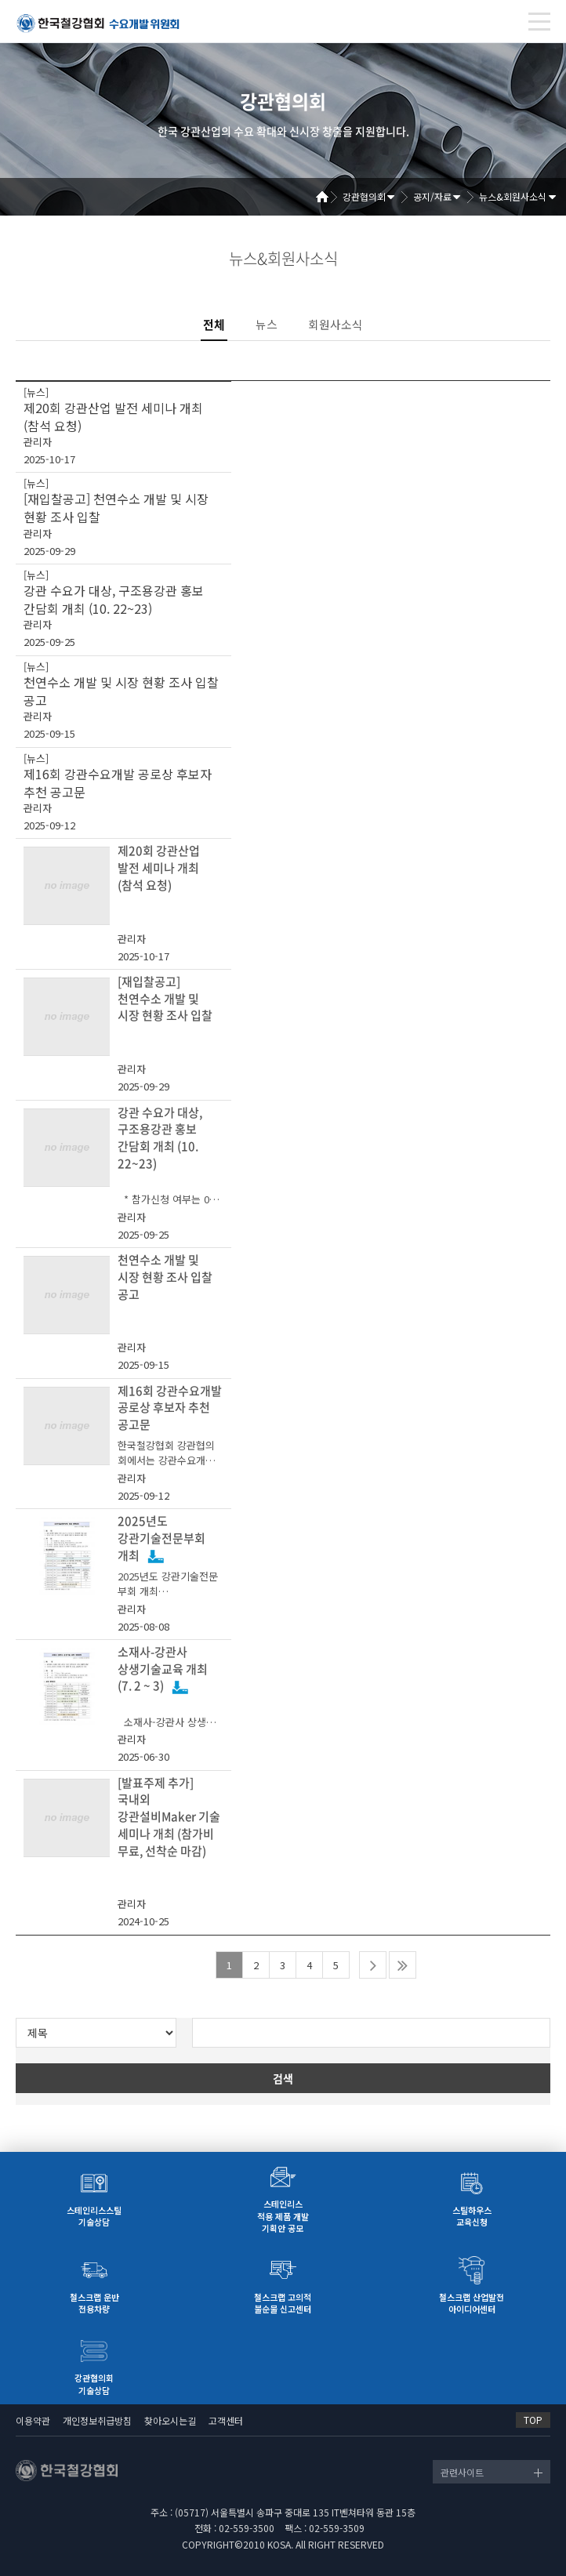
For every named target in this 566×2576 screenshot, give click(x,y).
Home (327, 197)
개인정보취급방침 (97, 2420)
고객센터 (226, 2420)
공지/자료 (432, 196)
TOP (533, 2419)
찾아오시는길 (170, 2420)
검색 (283, 2078)
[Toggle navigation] (539, 22)
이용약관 (33, 2420)
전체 (214, 324)
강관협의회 (364, 196)
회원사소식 (335, 324)
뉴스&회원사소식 (512, 196)
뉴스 (267, 324)
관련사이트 (462, 2472)
